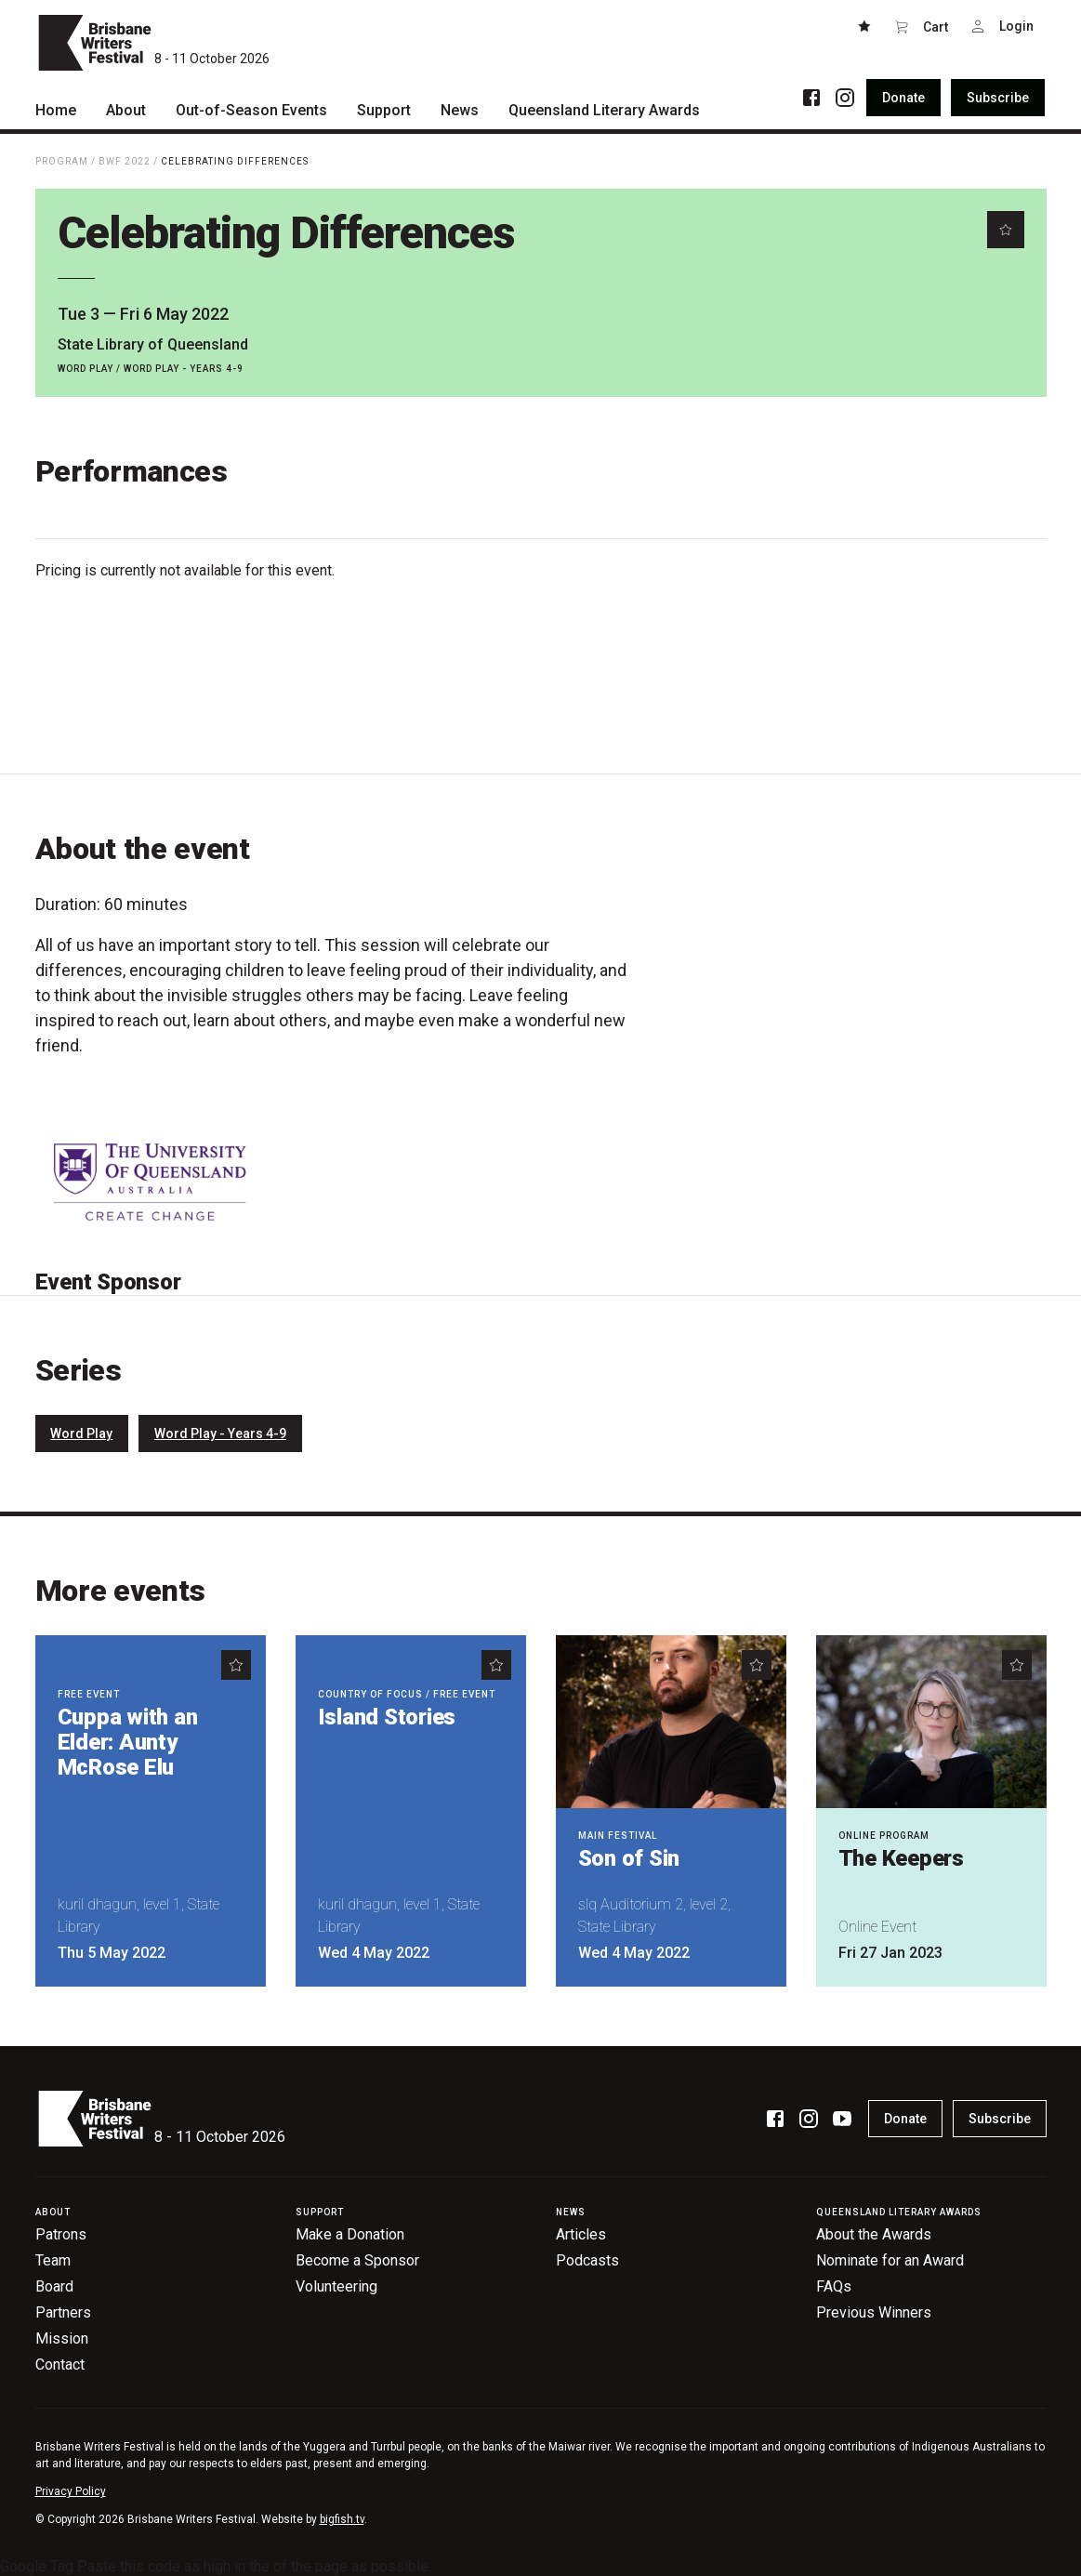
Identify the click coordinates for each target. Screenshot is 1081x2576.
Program (61, 161)
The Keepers (901, 1858)
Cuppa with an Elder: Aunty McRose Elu (128, 1742)
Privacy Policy (70, 2491)
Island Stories (387, 1717)
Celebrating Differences (235, 161)
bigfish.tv (342, 2519)
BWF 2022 (125, 161)
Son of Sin (629, 1858)
